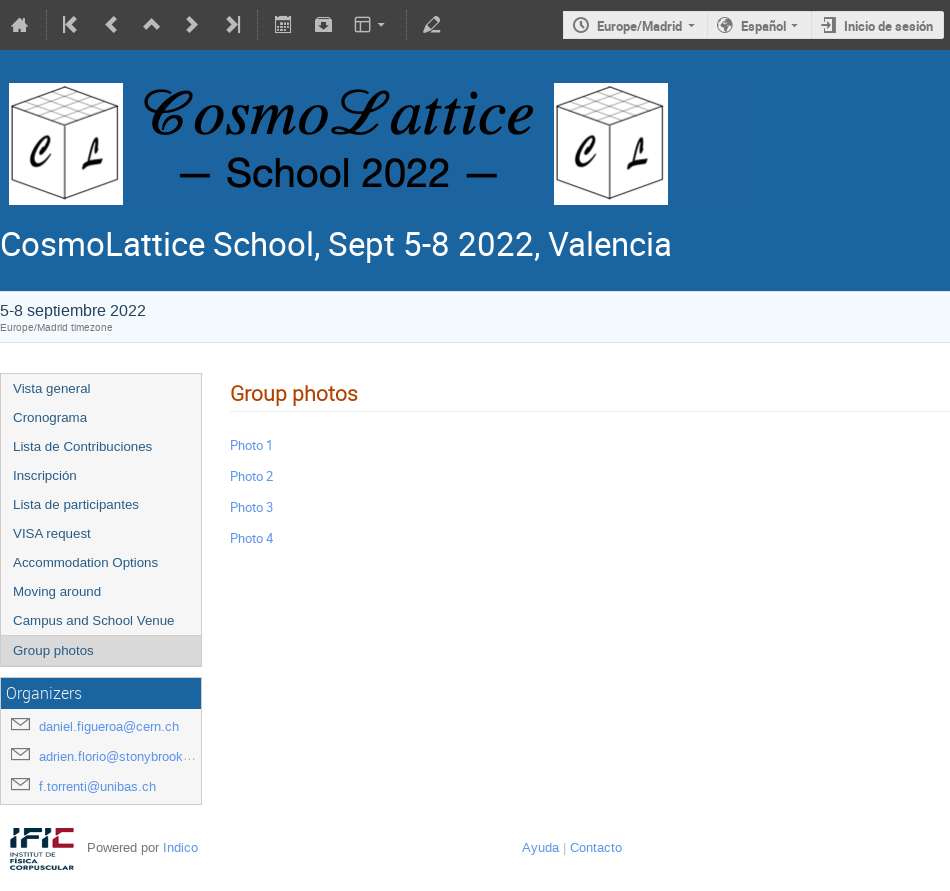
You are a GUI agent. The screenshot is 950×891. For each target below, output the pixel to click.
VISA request (52, 533)
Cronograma (50, 417)
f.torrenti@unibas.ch (97, 786)
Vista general (52, 388)
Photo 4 (251, 538)
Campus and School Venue (94, 620)
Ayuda (540, 847)
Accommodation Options (85, 562)
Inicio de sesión (888, 26)
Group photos (53, 650)
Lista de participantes (76, 504)
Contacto (596, 847)
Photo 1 (251, 445)
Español (763, 26)
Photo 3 (251, 507)
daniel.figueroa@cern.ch (109, 726)
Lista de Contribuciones (82, 446)
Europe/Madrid (639, 26)
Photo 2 (251, 476)
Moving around (57, 591)
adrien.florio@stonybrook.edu (123, 756)
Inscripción (45, 475)
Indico (180, 847)
